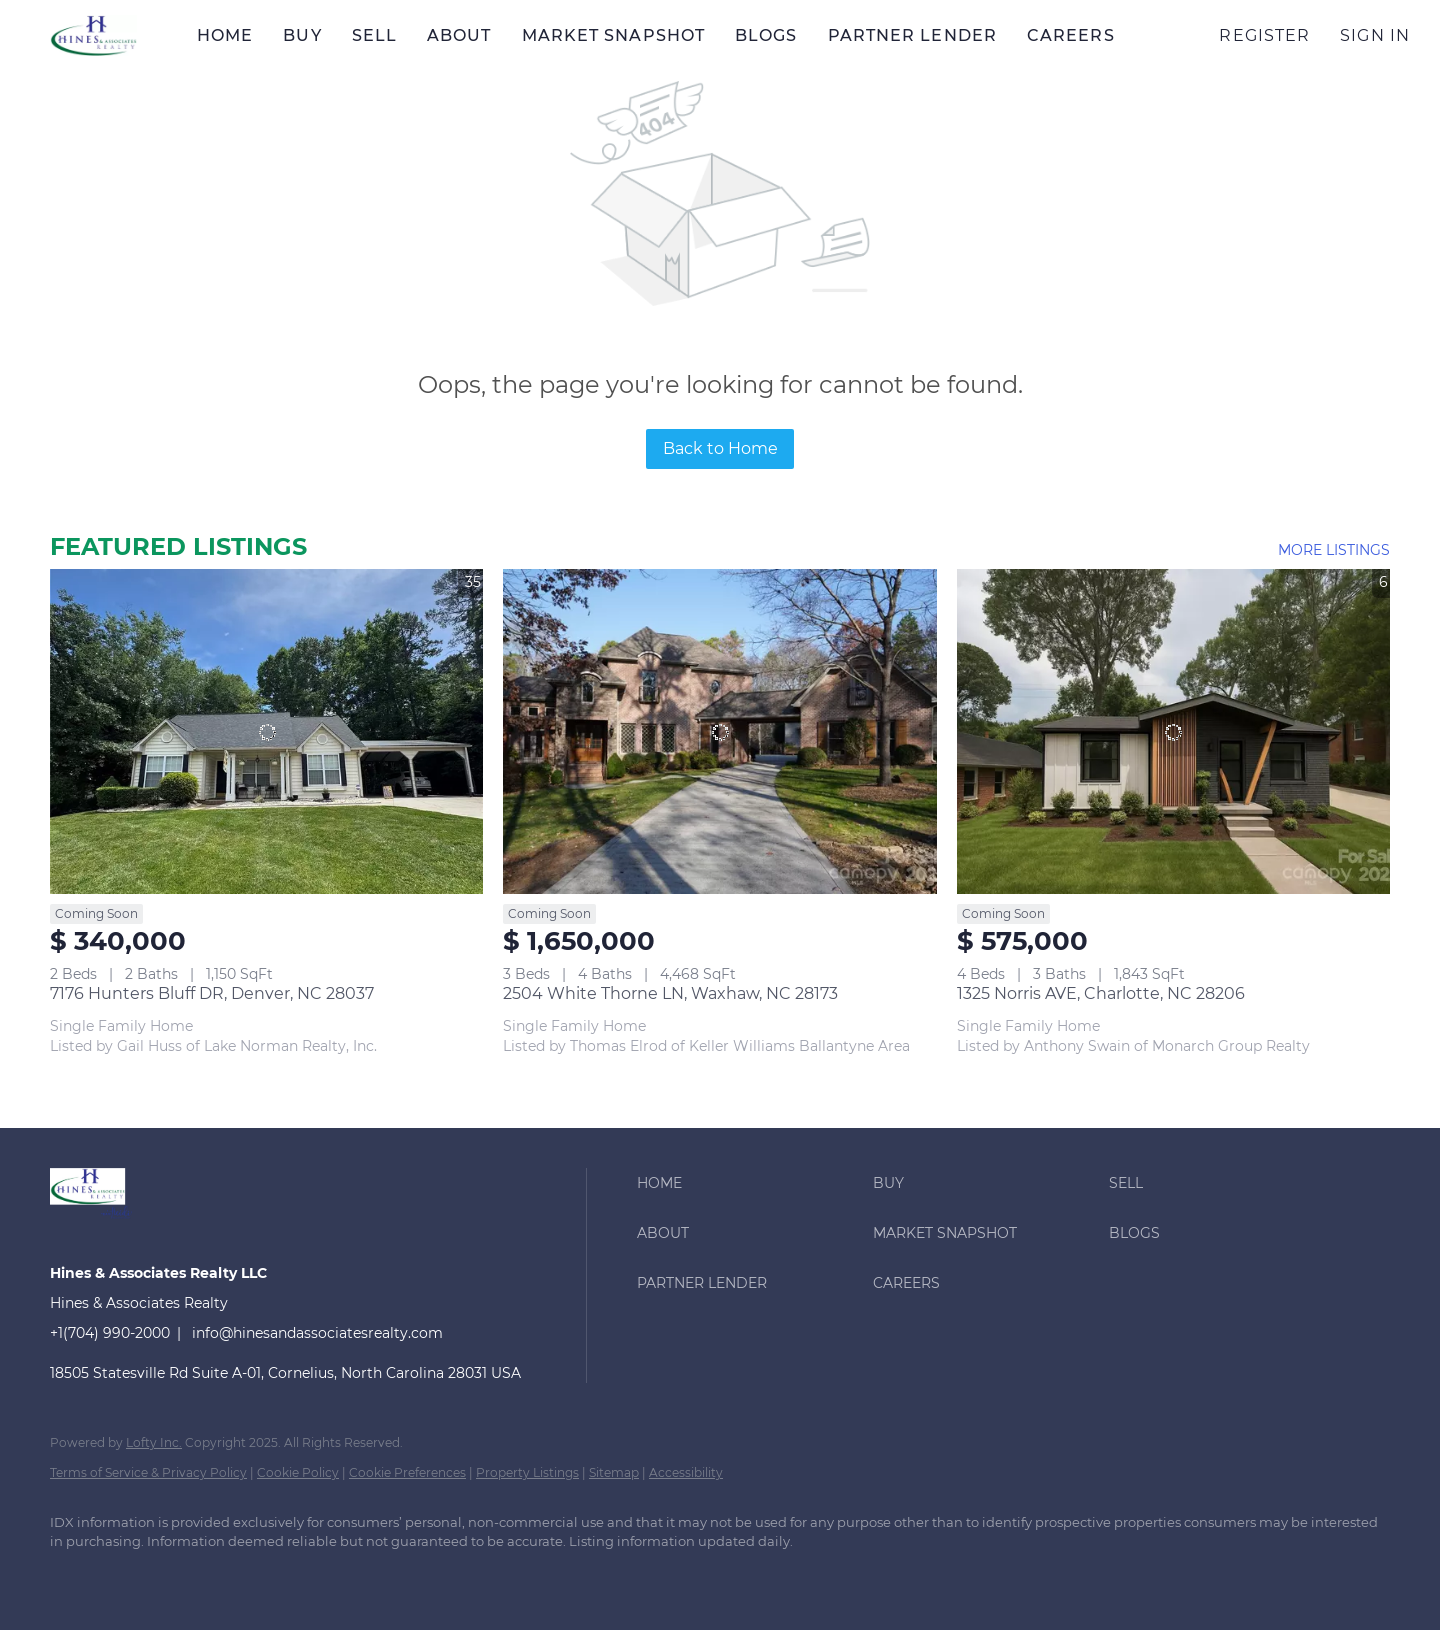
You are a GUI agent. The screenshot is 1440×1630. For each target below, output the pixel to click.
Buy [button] (302, 35)
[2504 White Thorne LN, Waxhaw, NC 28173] (719, 731)
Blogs (766, 35)
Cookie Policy (298, 1472)
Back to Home (720, 448)
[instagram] (306, 1576)
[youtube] (364, 1576)
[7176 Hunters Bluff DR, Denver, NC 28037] (266, 731)
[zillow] (248, 1576)
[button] (93, 35)
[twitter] (190, 1576)
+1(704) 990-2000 (110, 1333)
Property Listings (527, 1472)
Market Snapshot (614, 35)
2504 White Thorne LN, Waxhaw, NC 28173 (670, 993)
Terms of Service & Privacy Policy (148, 1472)
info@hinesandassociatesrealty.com (317, 1333)
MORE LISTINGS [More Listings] (1334, 550)
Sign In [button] (1375, 35)
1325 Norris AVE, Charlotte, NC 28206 (1101, 993)
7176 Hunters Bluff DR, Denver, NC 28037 (212, 993)
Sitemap (614, 1472)
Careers (1071, 35)
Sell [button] (374, 35)
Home (225, 35)
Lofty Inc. (154, 1442)
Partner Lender (912, 35)
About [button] (459, 35)
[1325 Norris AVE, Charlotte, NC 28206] (1173, 731)
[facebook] (74, 1576)
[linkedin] (132, 1576)
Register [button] (1264, 35)
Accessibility (686, 1472)
